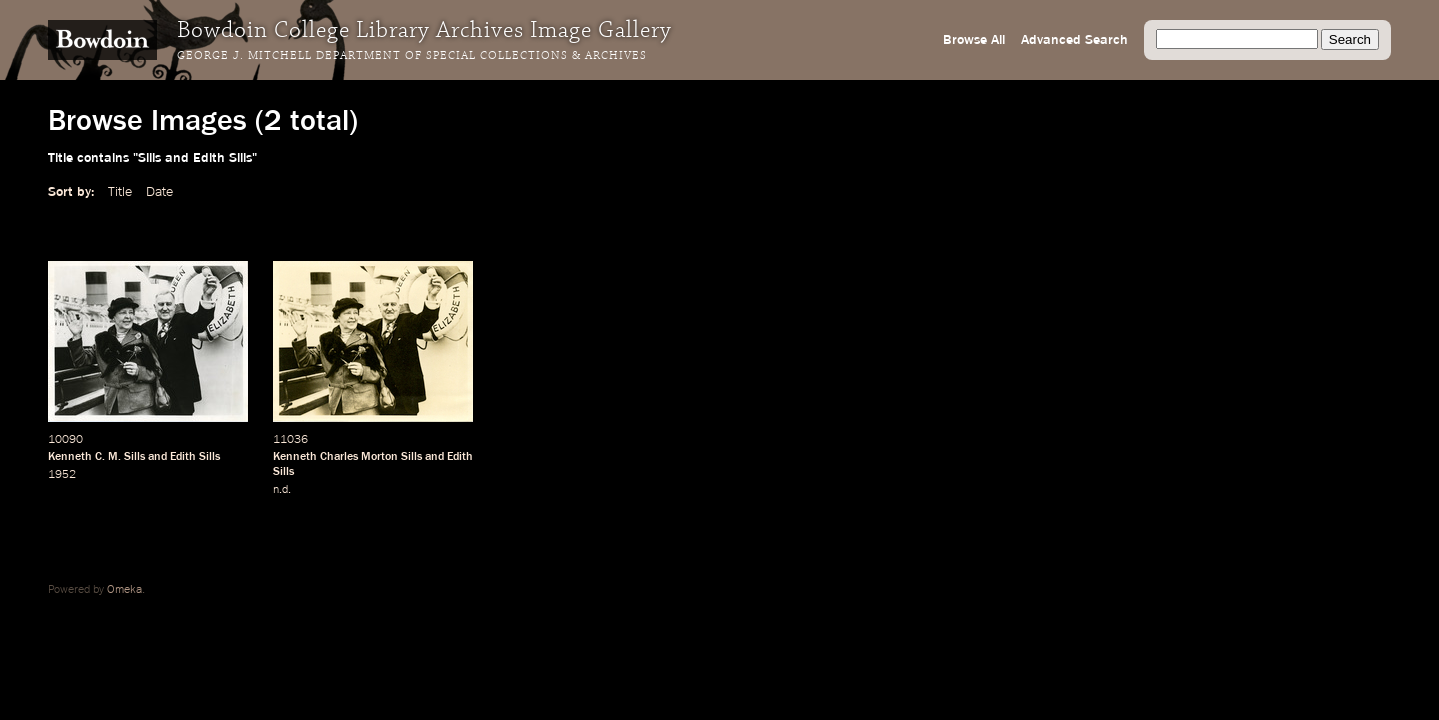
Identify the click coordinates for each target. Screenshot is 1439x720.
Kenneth (70, 457)
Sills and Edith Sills (172, 457)
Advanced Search (1074, 40)
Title (120, 192)
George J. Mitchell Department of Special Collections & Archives (412, 56)
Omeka (124, 590)
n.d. (282, 490)
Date (159, 192)
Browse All (974, 40)
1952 (62, 475)
